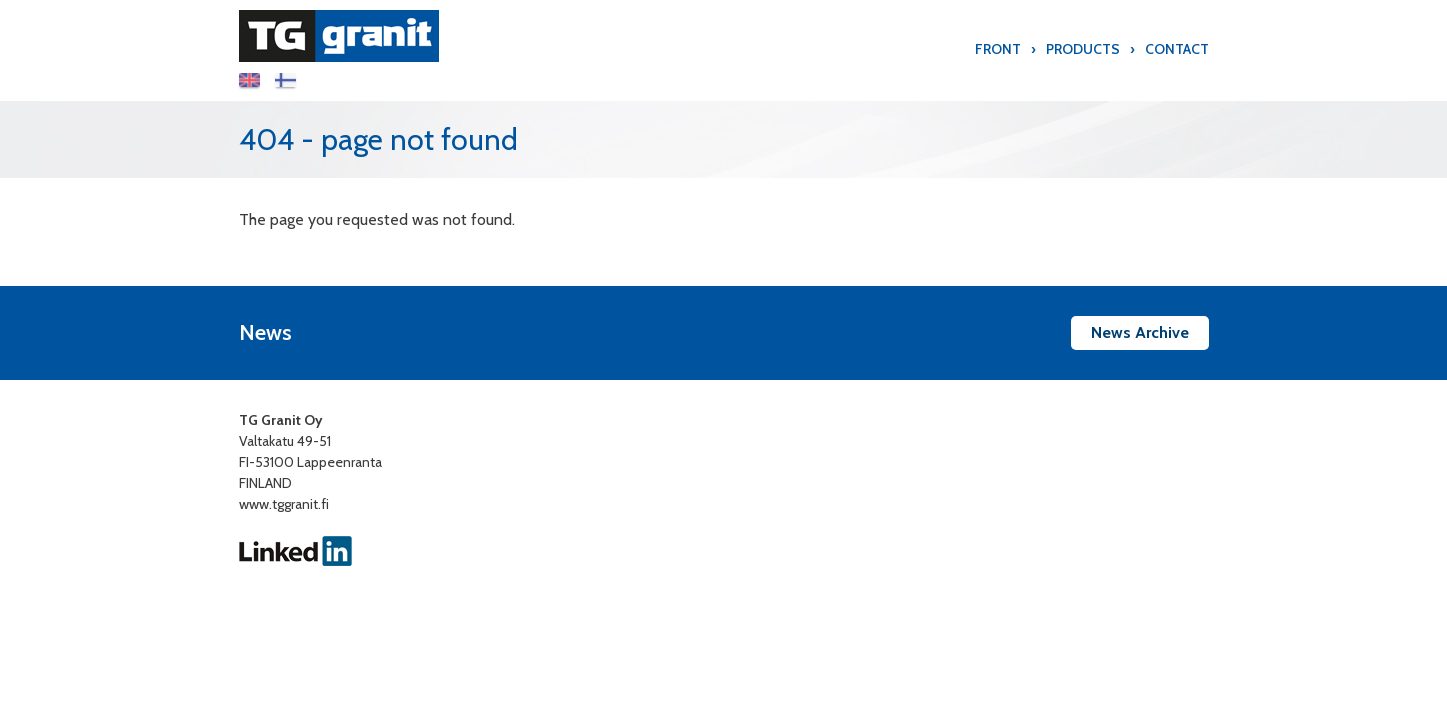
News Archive (1140, 332)
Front (998, 49)
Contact (1177, 49)
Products (1083, 49)
